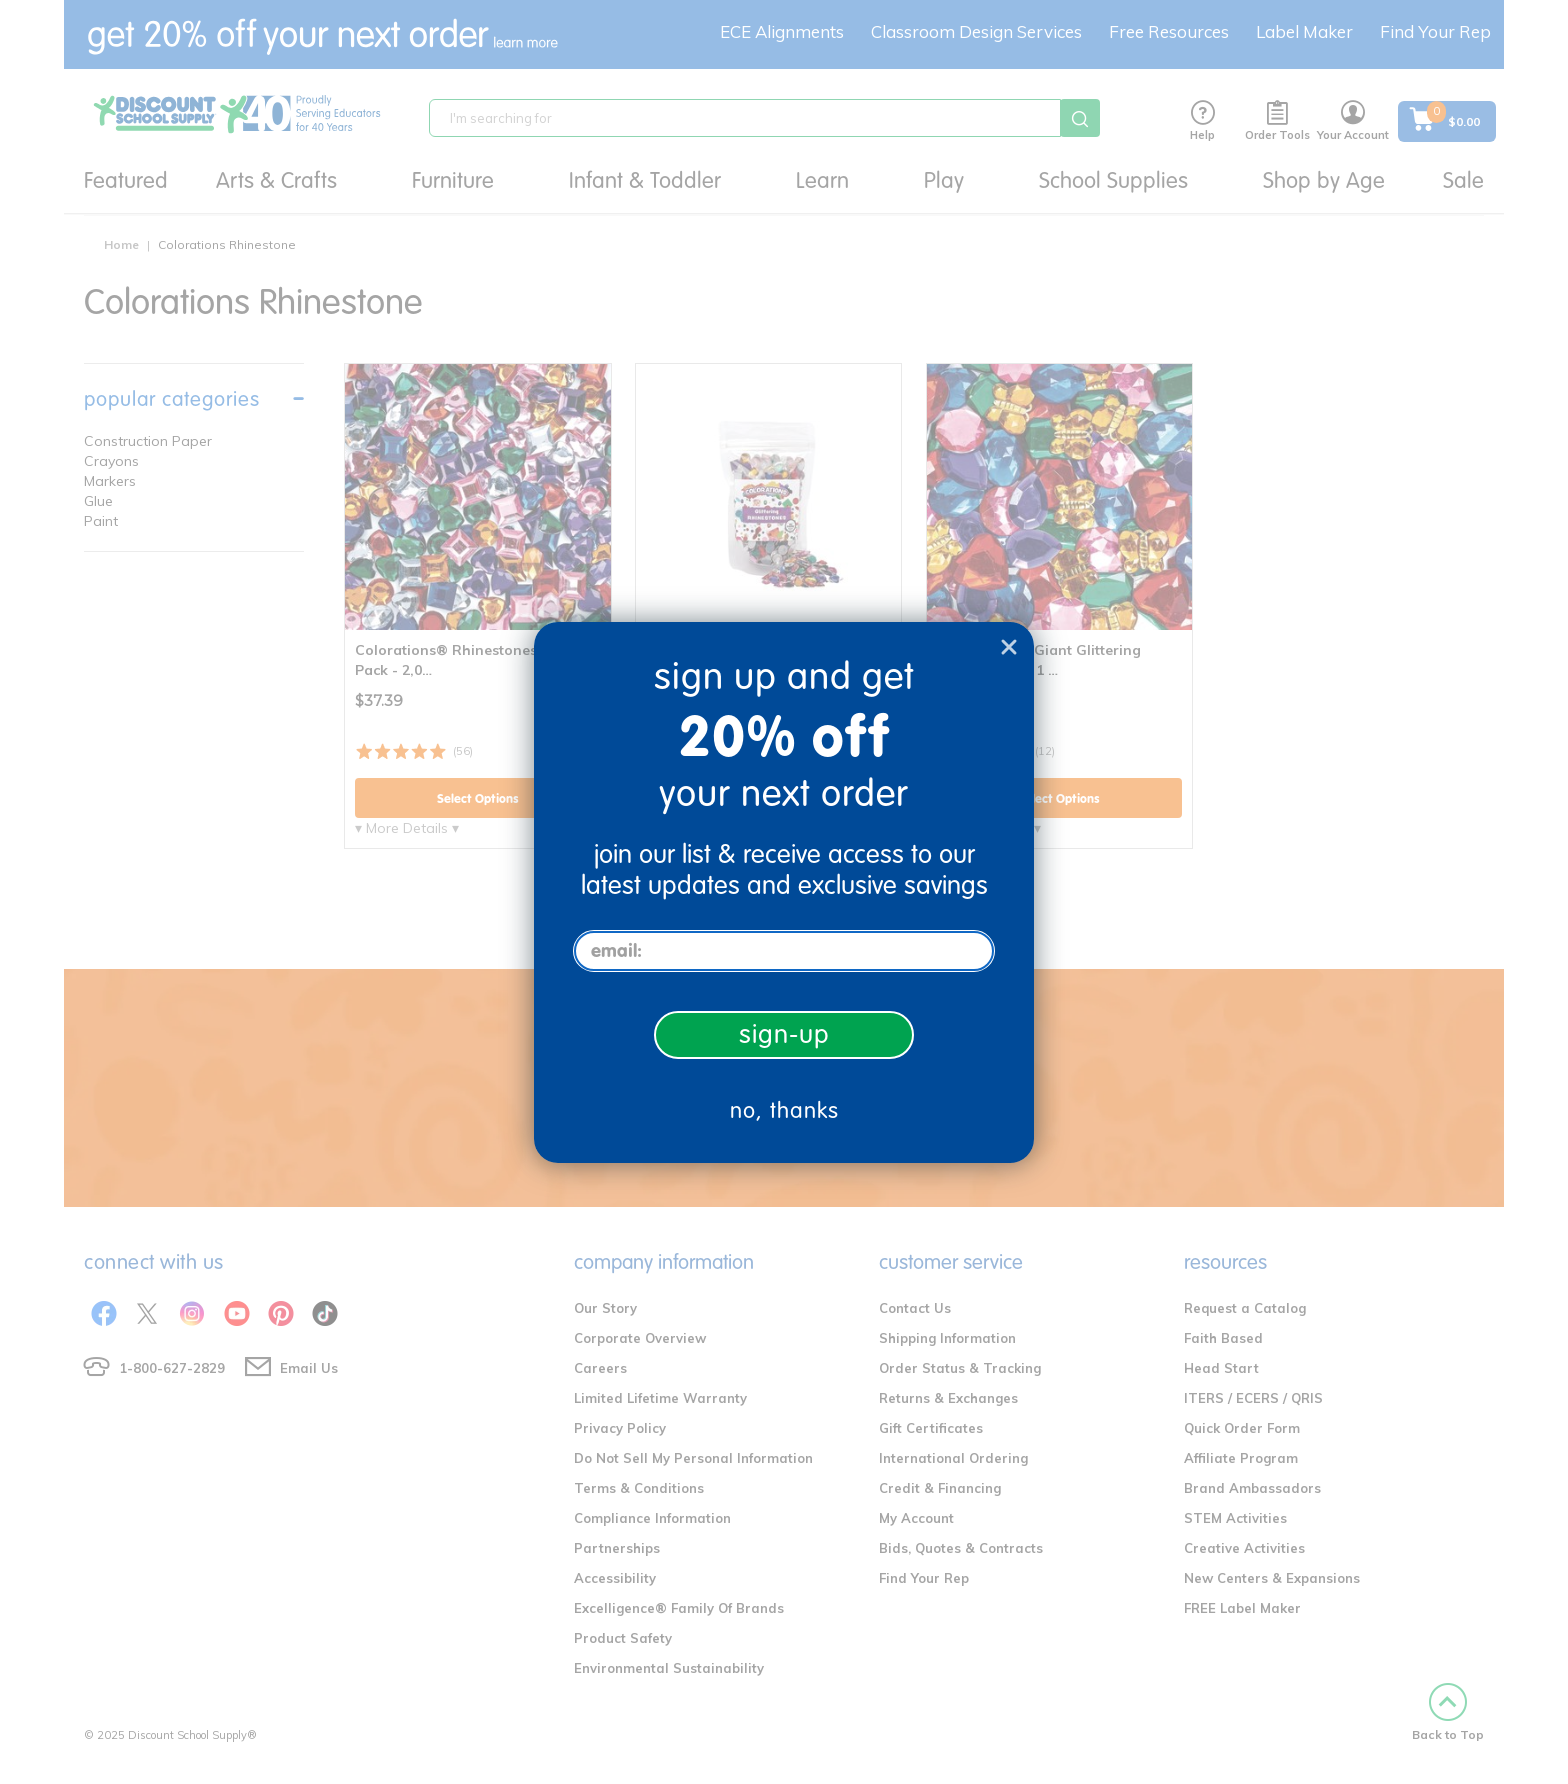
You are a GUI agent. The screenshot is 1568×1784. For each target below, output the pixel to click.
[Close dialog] (1009, 647)
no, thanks (784, 1110)
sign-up (784, 1034)
